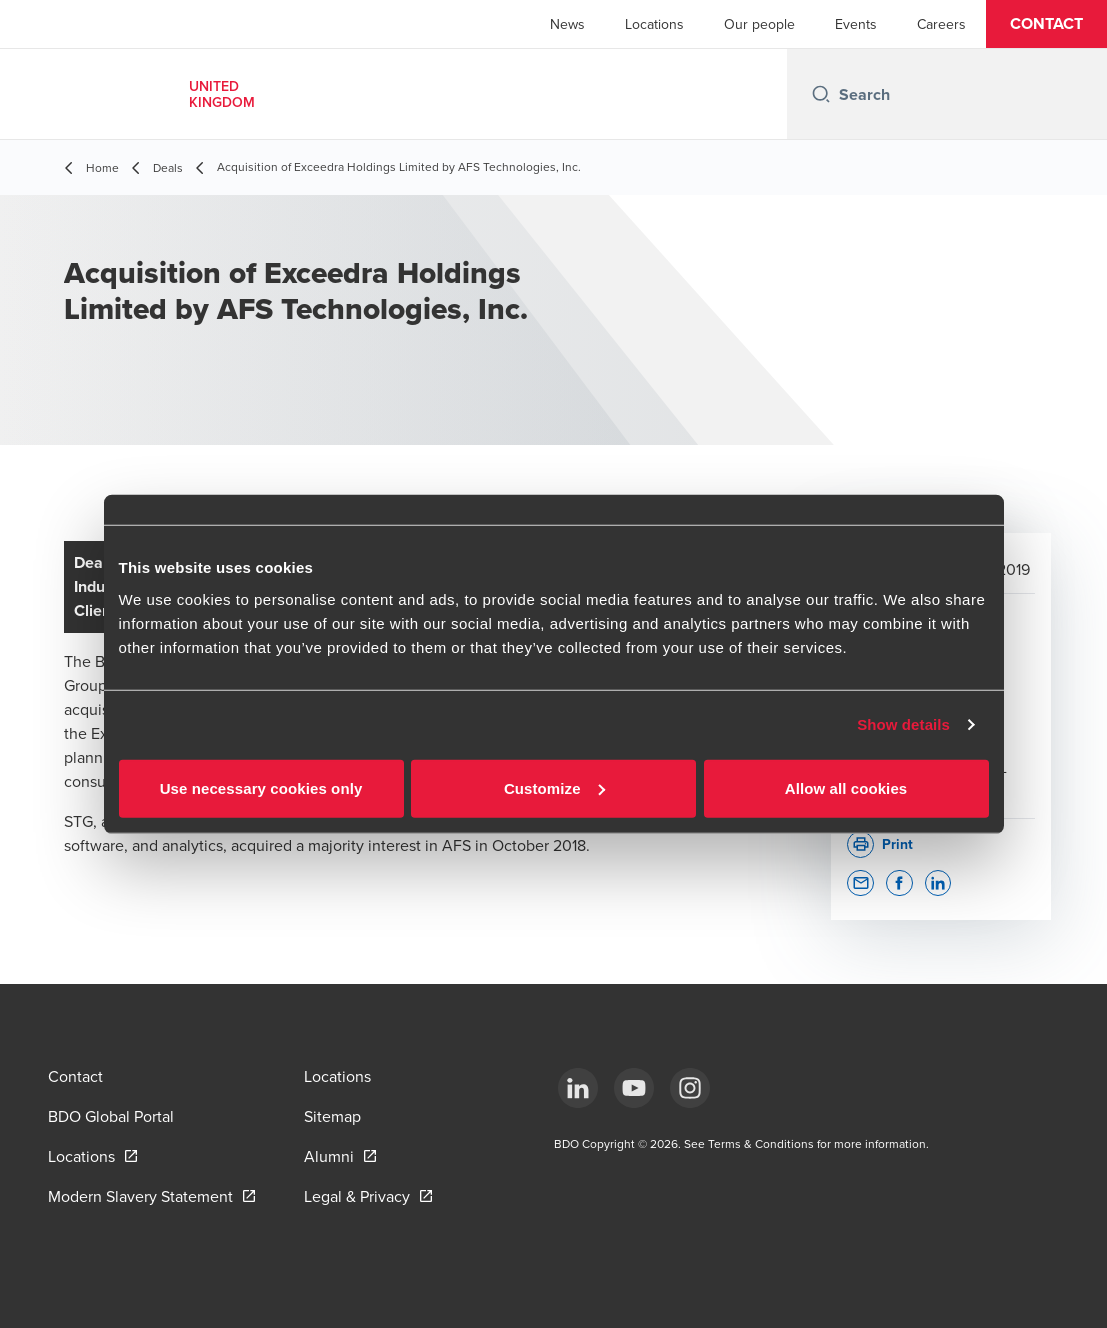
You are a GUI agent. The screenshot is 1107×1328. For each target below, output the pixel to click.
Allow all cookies (846, 787)
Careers (941, 24)
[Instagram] (690, 1088)
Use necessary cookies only (261, 787)
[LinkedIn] (578, 1088)
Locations (654, 24)
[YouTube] (634, 1088)
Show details (903, 724)
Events (856, 24)
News (567, 24)
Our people (759, 24)
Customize (554, 787)
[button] (1046, 24)
